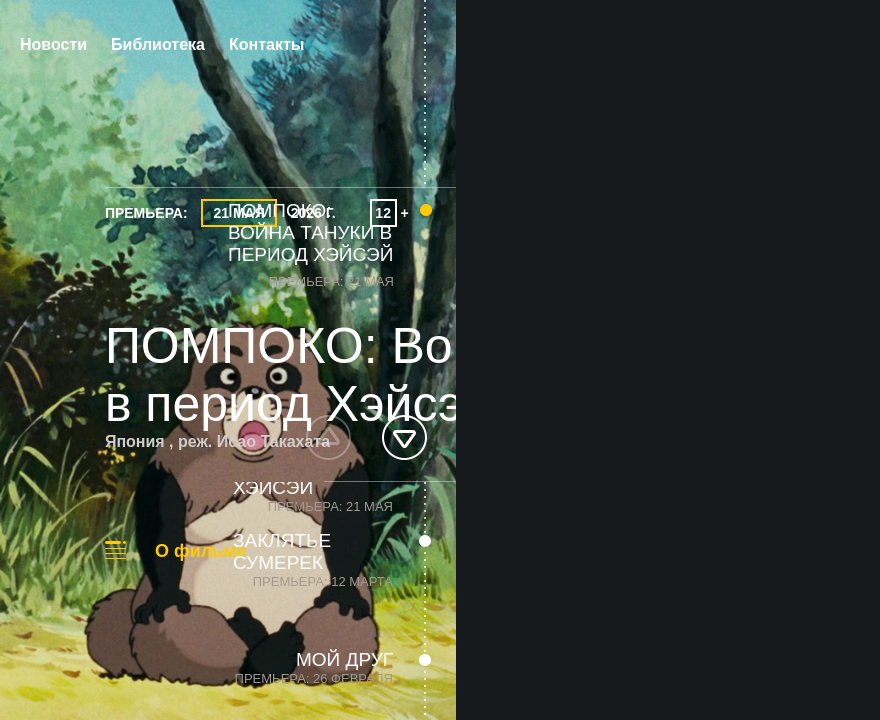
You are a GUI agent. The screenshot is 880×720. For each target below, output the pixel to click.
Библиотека (158, 44)
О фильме (201, 551)
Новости (53, 44)
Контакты (266, 44)
